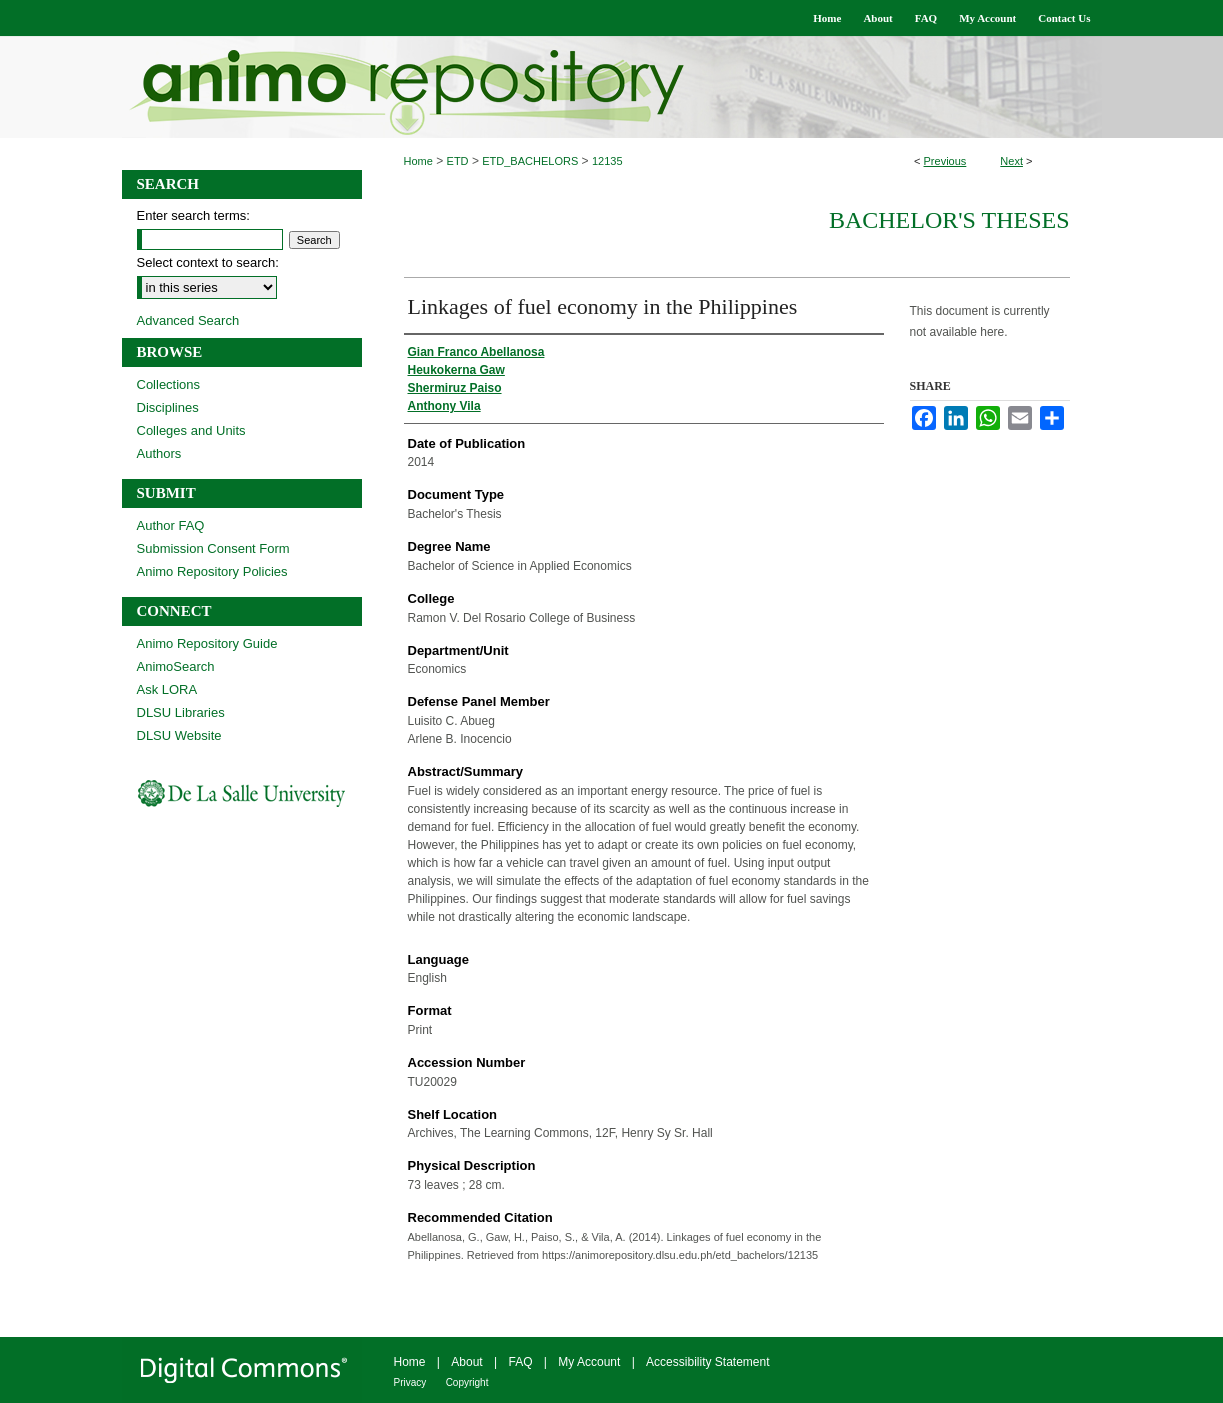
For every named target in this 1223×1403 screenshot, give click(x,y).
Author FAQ (171, 525)
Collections (169, 384)
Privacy (410, 1382)
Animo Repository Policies (212, 571)
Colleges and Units (191, 430)
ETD (458, 161)
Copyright (467, 1382)
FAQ (520, 1362)
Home (418, 161)
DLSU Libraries (181, 712)
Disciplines (168, 407)
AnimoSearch (176, 666)
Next (1011, 161)
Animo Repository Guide (207, 643)
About (466, 1362)
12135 (607, 161)
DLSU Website (179, 735)
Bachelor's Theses (949, 220)
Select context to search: (208, 262)
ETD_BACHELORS (530, 161)
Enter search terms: (193, 215)
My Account (589, 1362)
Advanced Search (188, 320)
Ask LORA (167, 689)
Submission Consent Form (213, 548)
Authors (159, 453)
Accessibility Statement (707, 1362)
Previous (945, 161)
